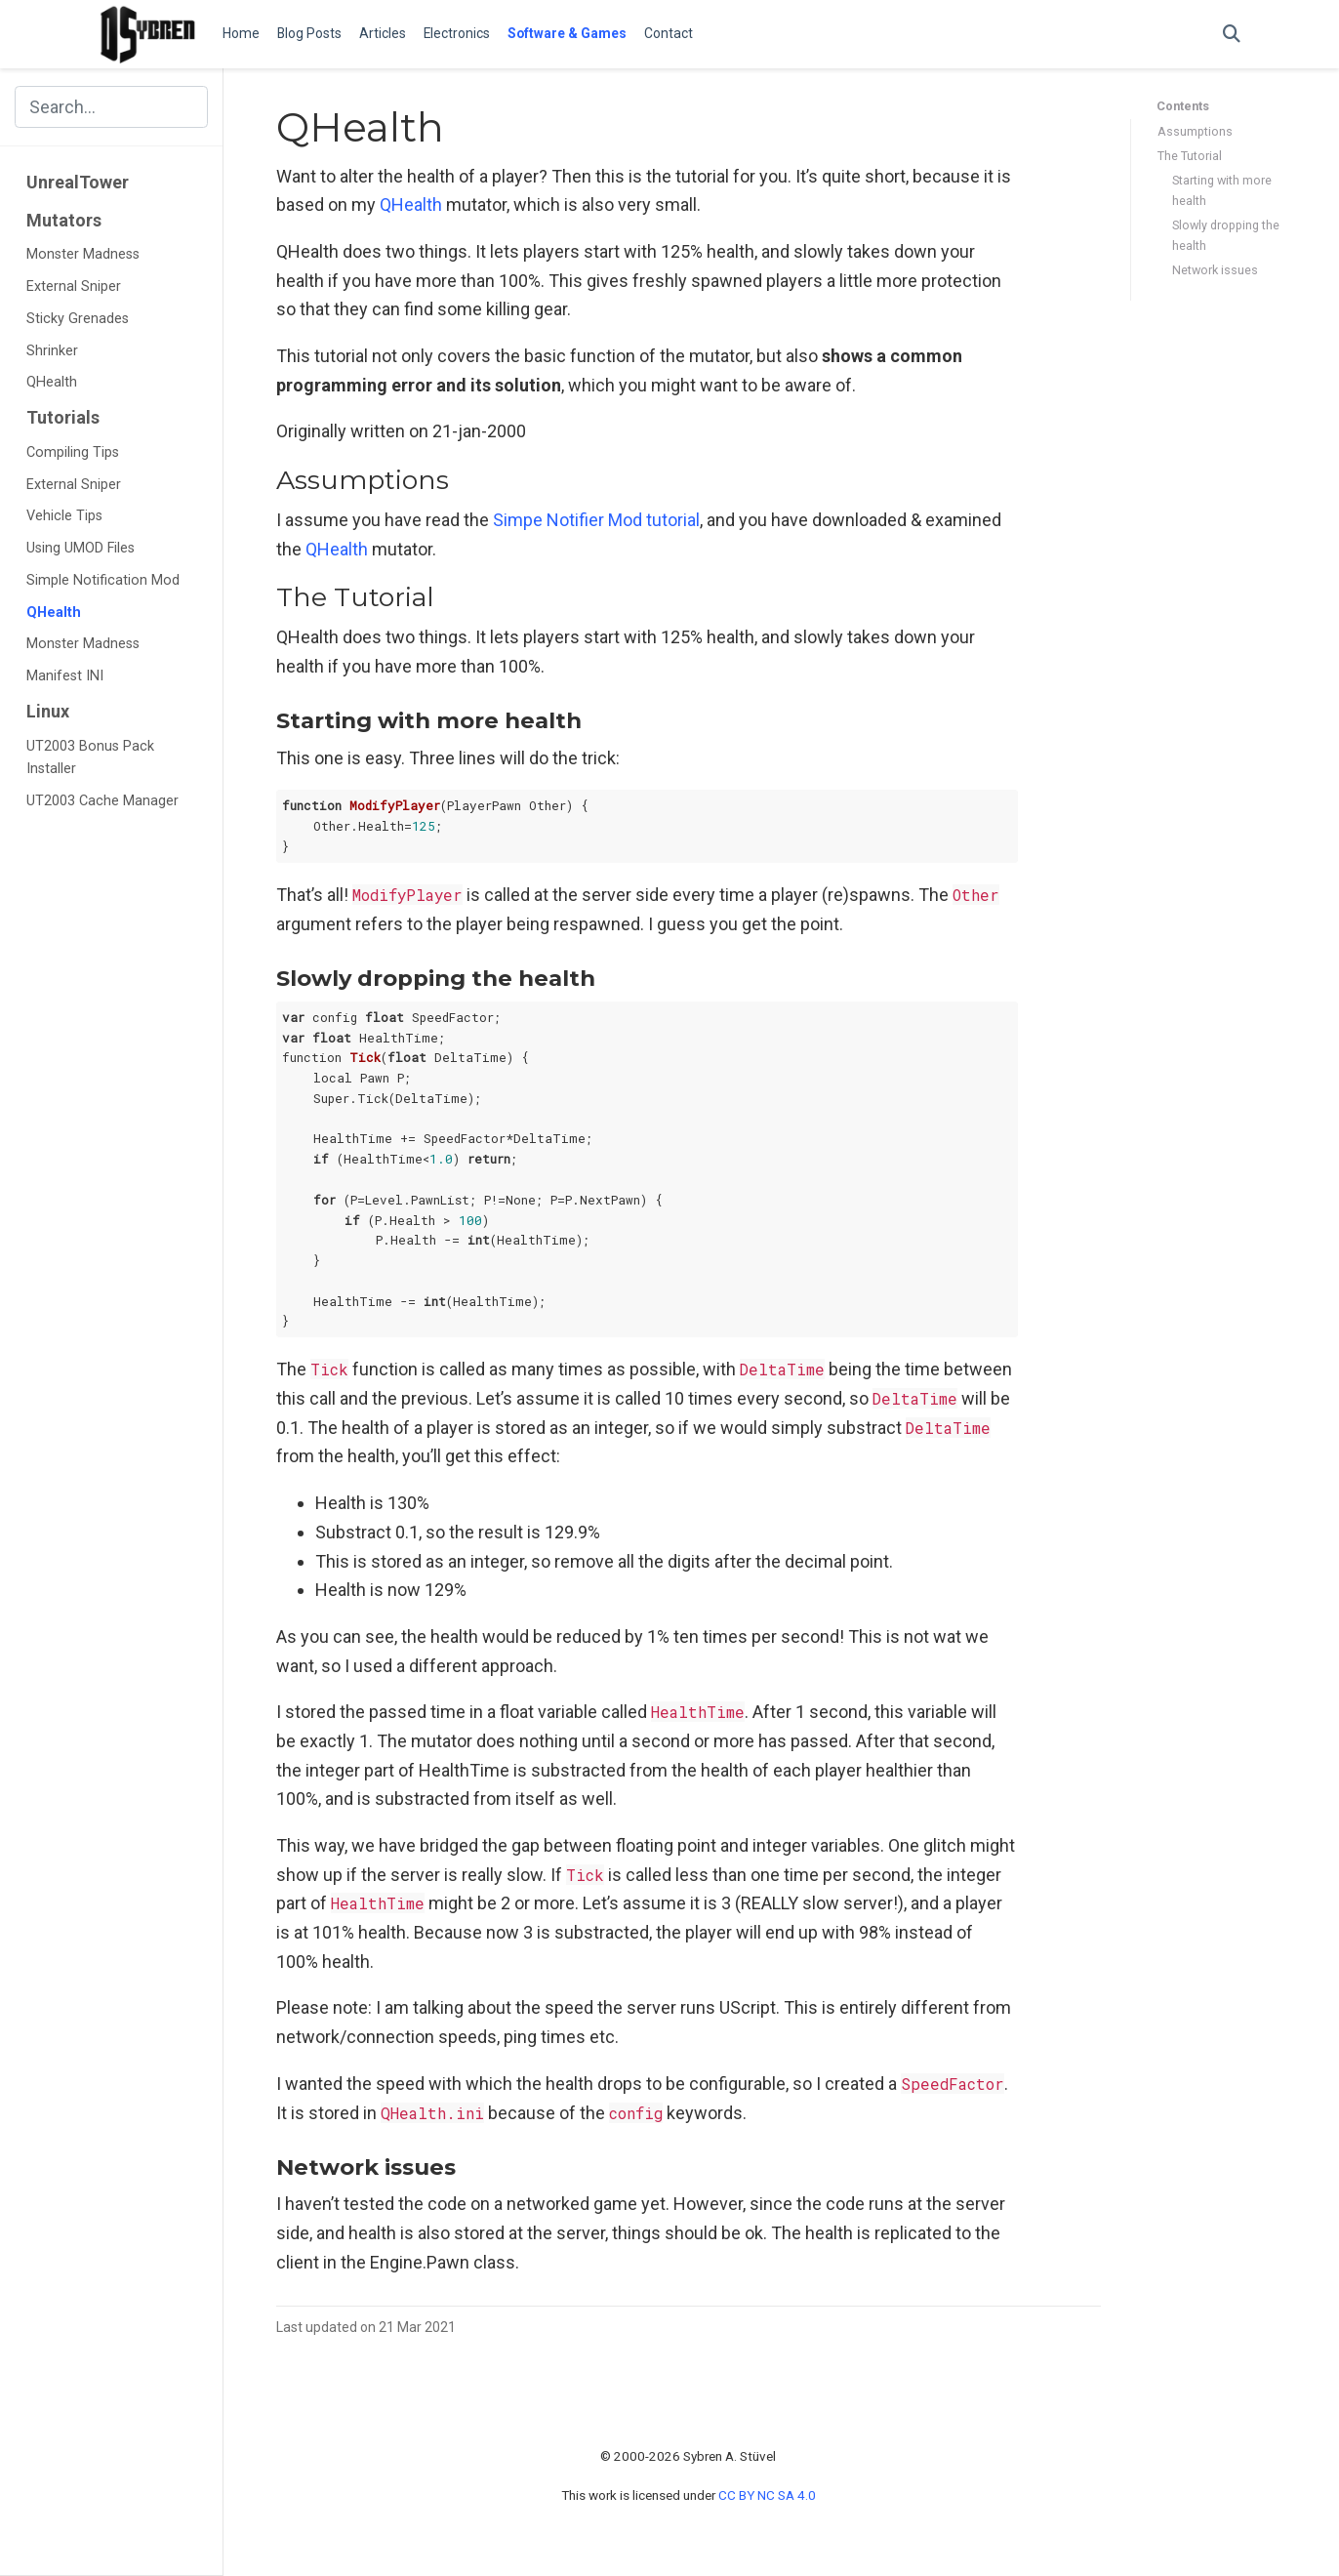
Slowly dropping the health (1225, 235)
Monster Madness (83, 254)
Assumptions (1195, 131)
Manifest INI (64, 676)
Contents (1182, 106)
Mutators (63, 220)
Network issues (1215, 270)
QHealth (51, 382)
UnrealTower (77, 182)
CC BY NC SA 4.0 (767, 2495)
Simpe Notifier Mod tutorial (596, 520)
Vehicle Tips (64, 516)
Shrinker (52, 351)
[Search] (1231, 34)
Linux (47, 711)
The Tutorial (1189, 155)
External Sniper (73, 286)
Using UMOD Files (80, 548)
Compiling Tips (72, 452)
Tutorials (63, 417)
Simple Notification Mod (103, 580)
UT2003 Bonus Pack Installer (90, 758)
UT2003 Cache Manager (102, 801)
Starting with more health (1222, 190)
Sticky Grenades (77, 318)
